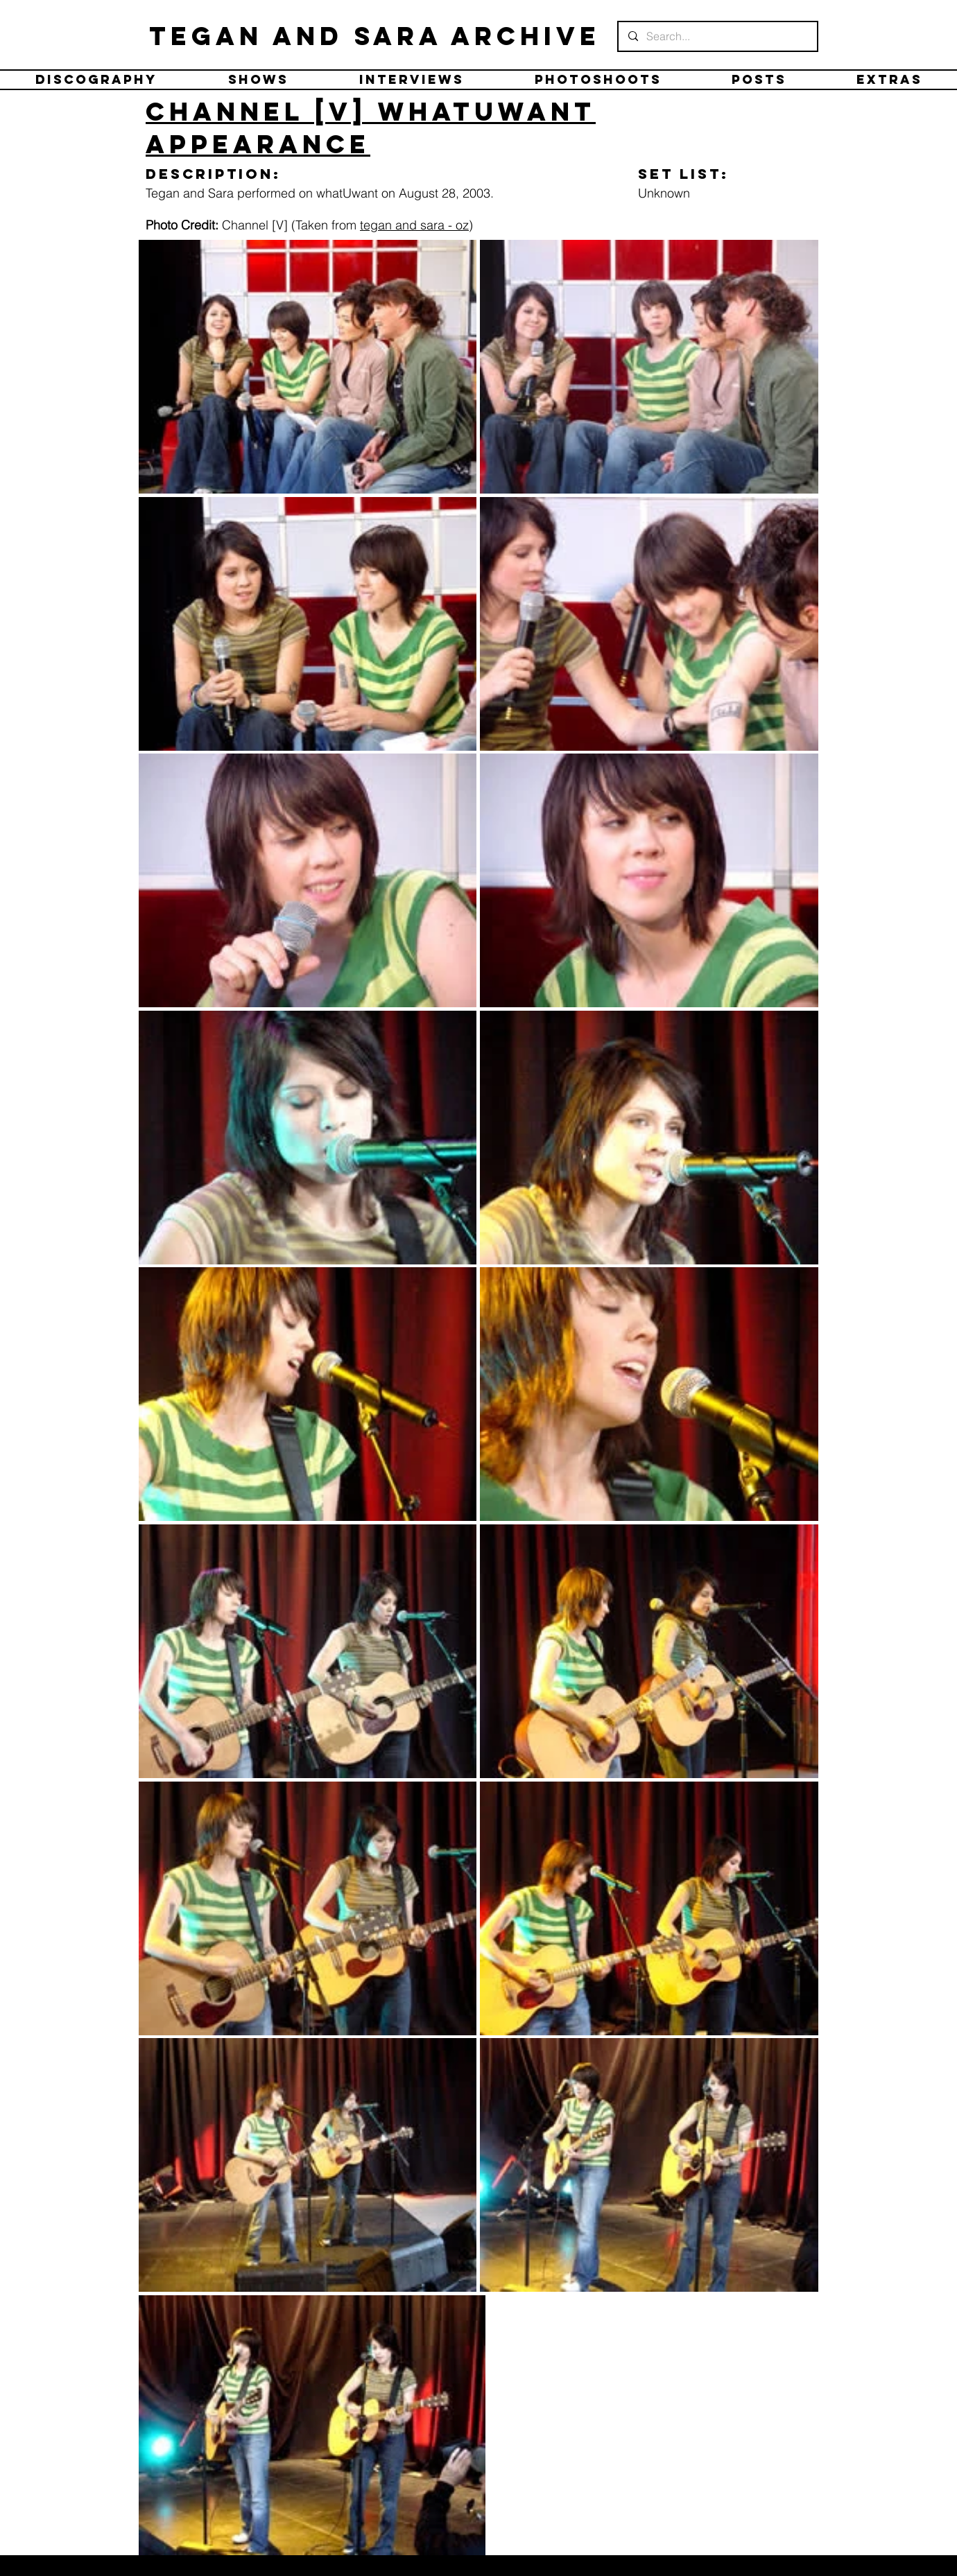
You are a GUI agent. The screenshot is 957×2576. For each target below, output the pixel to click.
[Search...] (717, 36)
